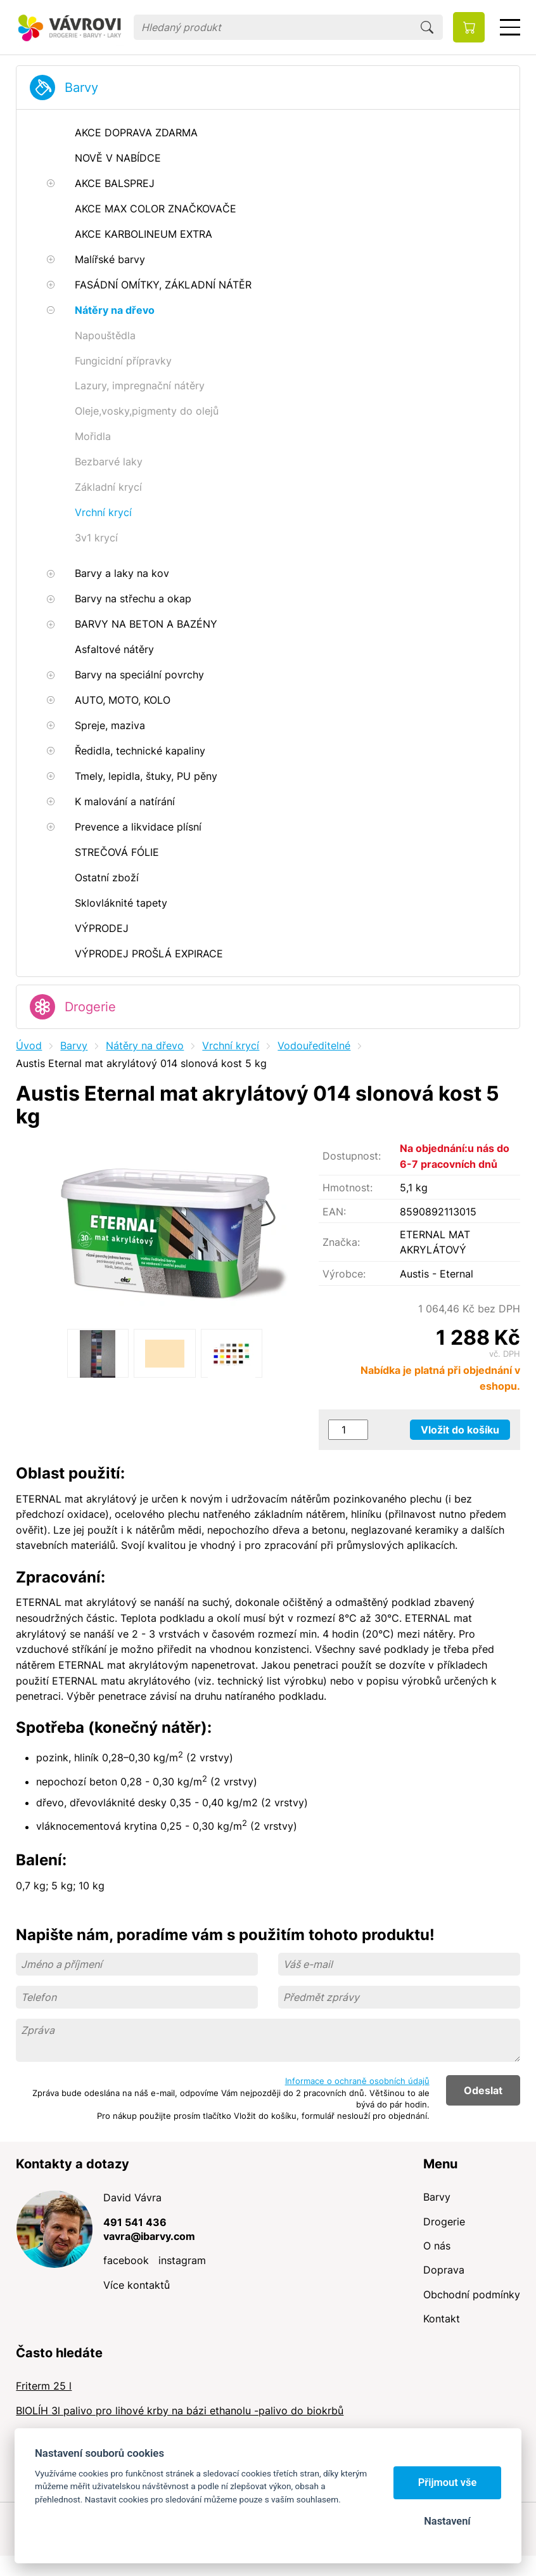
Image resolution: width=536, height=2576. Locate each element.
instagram (182, 2260)
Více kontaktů (136, 2285)
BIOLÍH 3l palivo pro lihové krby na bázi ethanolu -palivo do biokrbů (179, 2410)
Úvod (29, 1045)
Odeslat (483, 2090)
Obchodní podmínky (471, 2294)
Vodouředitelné (314, 1045)
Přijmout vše (447, 2482)
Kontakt (441, 2318)
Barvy (81, 87)
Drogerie (90, 1006)
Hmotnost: (347, 1187)
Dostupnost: (351, 1155)
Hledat (427, 27)
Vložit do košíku (460, 1429)
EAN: (334, 1211)
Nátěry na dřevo (145, 1045)
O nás (436, 2245)
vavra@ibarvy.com (149, 2236)
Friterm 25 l (44, 2385)
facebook (126, 2260)
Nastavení (447, 2521)
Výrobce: (344, 1273)
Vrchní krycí (230, 1045)
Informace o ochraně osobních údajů (357, 2081)
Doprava (443, 2269)
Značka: (341, 1242)
